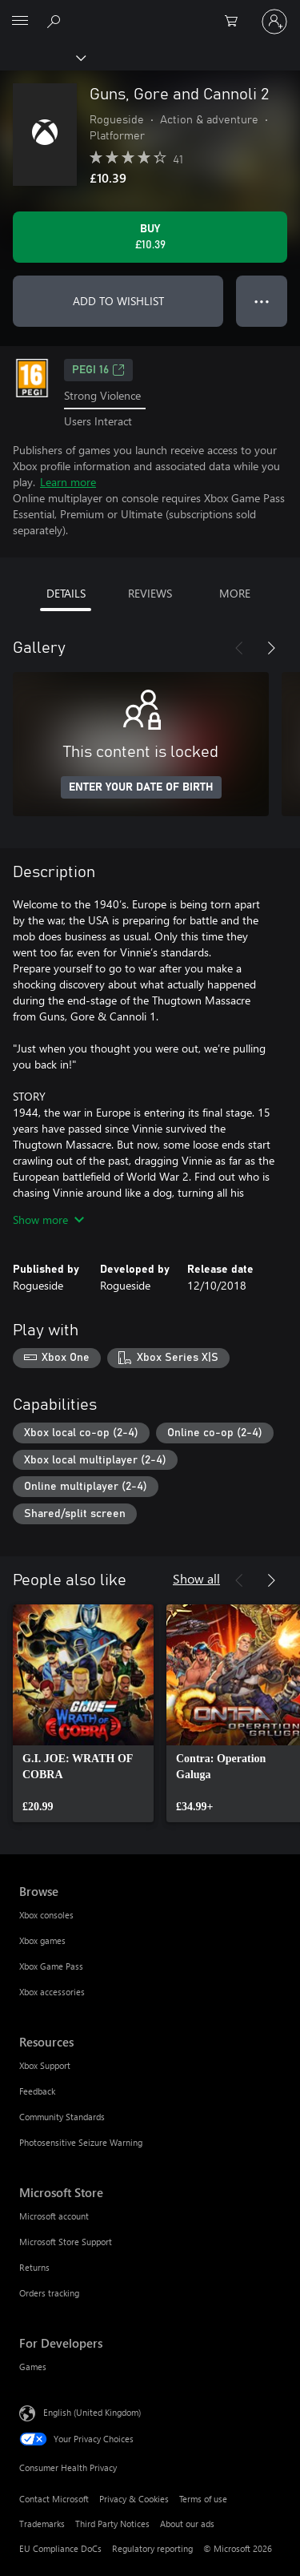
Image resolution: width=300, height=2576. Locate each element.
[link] (83, 1713)
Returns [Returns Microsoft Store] (34, 2267)
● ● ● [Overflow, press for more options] (262, 300)
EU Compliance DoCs (60, 2548)
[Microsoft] (149, 12)
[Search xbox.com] (56, 21)
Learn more (68, 481)
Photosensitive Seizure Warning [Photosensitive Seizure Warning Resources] (80, 2142)
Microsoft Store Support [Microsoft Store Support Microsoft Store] (65, 2241)
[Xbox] (42, 56)
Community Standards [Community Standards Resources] (62, 2116)
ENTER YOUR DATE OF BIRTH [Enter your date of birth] (141, 787)
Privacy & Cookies (134, 2498)
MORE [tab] (234, 593)
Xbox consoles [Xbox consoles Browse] (46, 1915)
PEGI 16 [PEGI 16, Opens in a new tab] (98, 370)
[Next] (271, 648)
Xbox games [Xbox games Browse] (42, 1940)
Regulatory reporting (152, 2548)
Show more (48, 1219)
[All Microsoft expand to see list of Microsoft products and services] (20, 21)
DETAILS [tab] (66, 593)
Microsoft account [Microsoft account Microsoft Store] (54, 2216)
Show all (196, 1578)
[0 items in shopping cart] (236, 21)
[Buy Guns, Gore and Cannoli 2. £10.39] (150, 237)
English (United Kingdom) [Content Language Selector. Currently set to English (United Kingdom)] (92, 2411)
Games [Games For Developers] (32, 2366)
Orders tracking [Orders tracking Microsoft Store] (49, 2293)
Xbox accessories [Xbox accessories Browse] (52, 1991)
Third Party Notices (112, 2523)
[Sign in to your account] (274, 21)
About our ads (187, 2523)
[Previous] (239, 648)
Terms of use (203, 2498)
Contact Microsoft (54, 2498)
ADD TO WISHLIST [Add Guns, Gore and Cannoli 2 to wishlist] (118, 300)
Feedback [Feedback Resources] (37, 2091)
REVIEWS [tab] (150, 593)
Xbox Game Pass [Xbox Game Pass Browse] (51, 1966)
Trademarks (42, 2523)
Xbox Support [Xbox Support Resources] (44, 2065)
